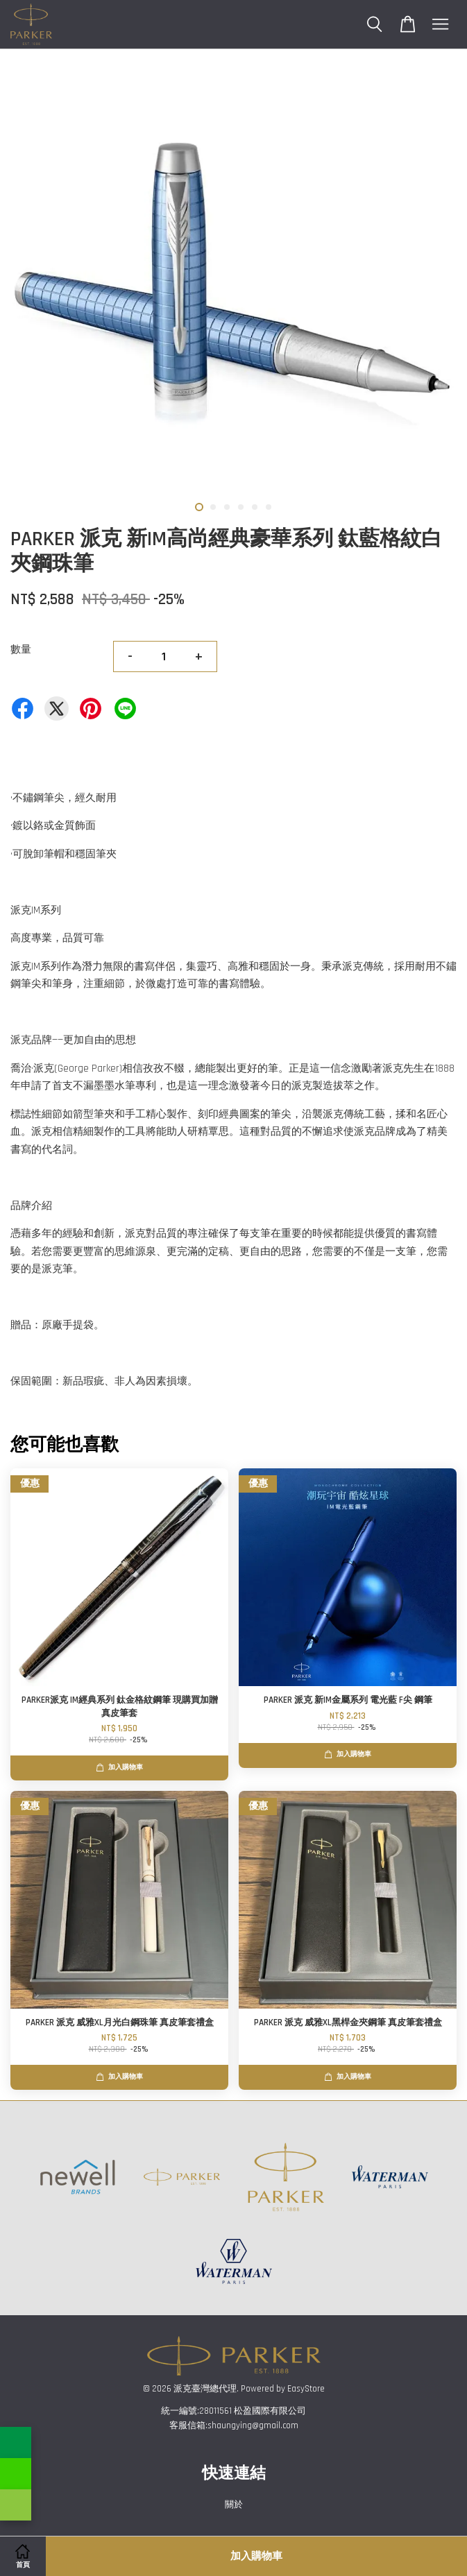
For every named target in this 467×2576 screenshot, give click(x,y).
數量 (20, 649)
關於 (234, 2504)
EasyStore (306, 2388)
